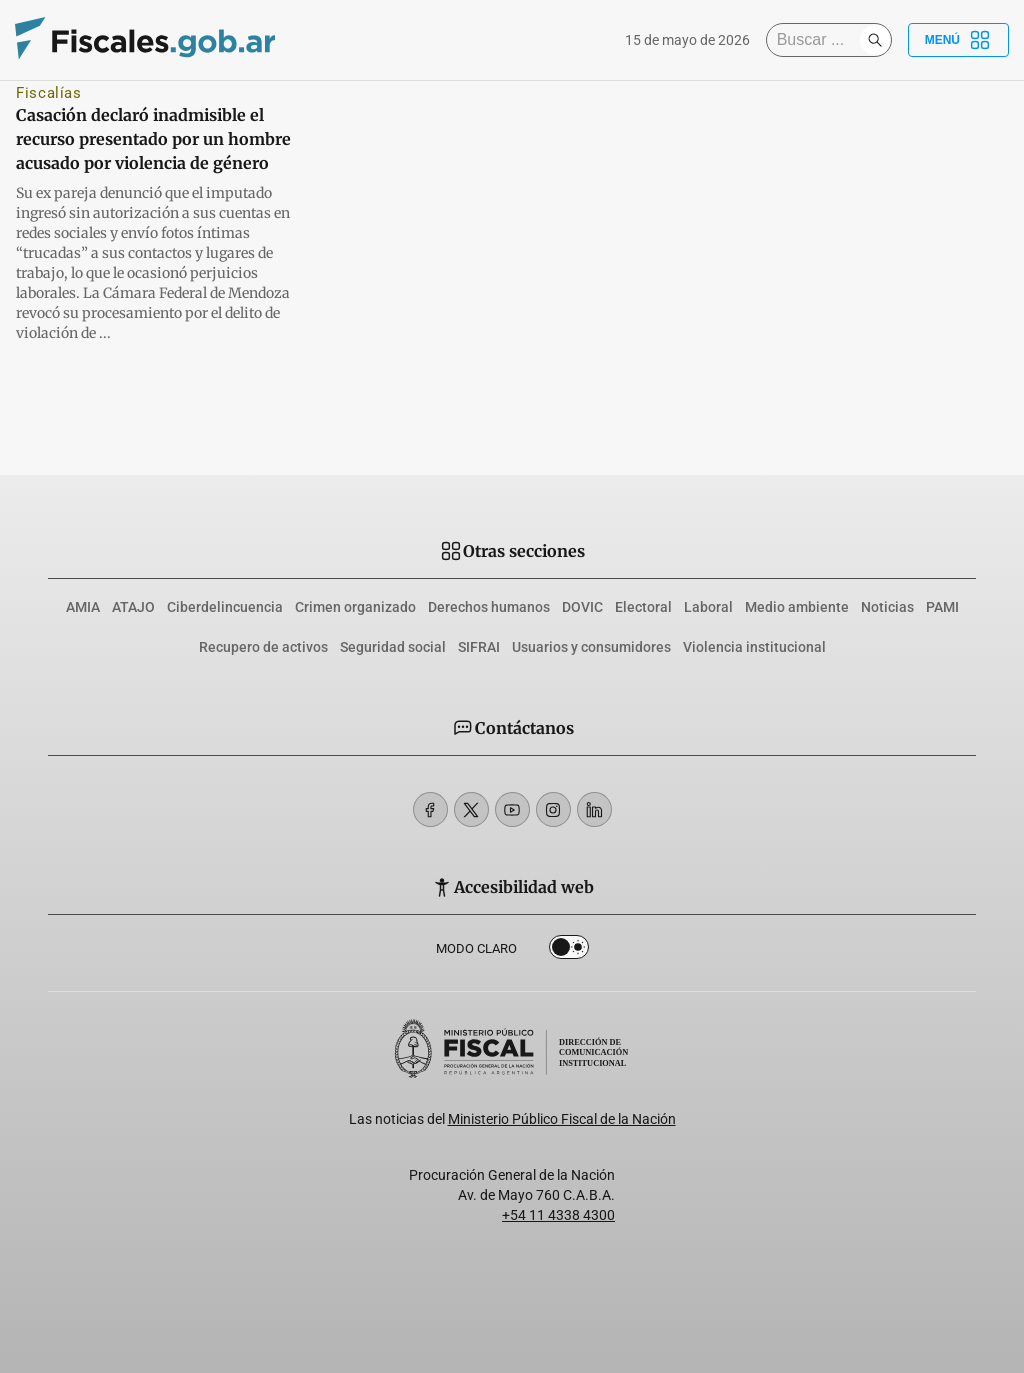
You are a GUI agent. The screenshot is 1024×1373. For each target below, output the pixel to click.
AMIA (83, 607)
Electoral (643, 607)
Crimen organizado (355, 607)
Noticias (887, 607)
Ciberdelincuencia (225, 607)
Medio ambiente (797, 607)
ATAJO (133, 607)
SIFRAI (479, 647)
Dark (569, 951)
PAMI (942, 607)
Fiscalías (49, 93)
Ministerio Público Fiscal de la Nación (562, 1119)
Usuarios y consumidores (591, 647)
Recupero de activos (263, 647)
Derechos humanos (489, 607)
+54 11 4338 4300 (558, 1215)
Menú (958, 40)
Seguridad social (393, 647)
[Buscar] (818, 40)
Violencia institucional (754, 647)
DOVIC (582, 607)
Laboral (708, 607)
